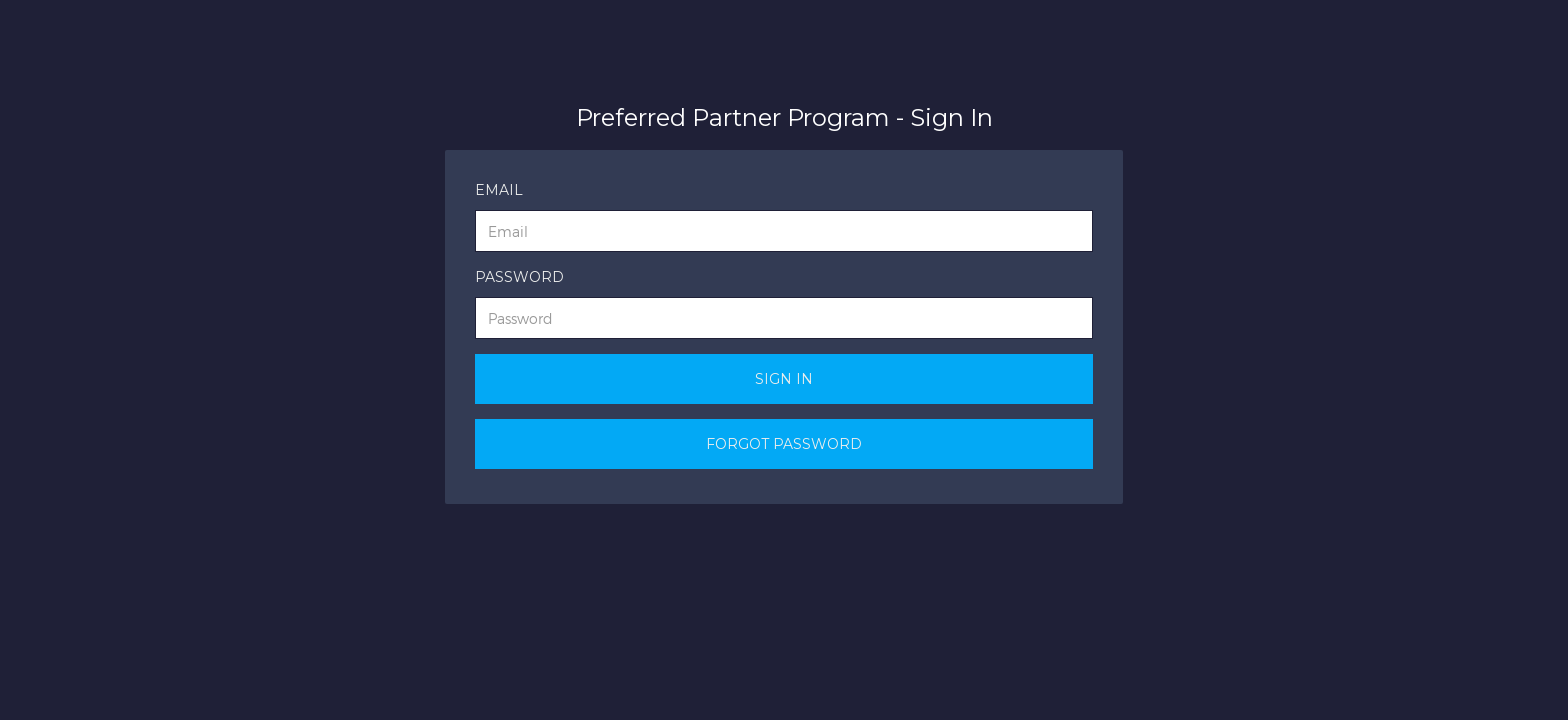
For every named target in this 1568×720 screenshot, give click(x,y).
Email (499, 190)
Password (519, 277)
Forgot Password (784, 444)
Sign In (784, 379)
